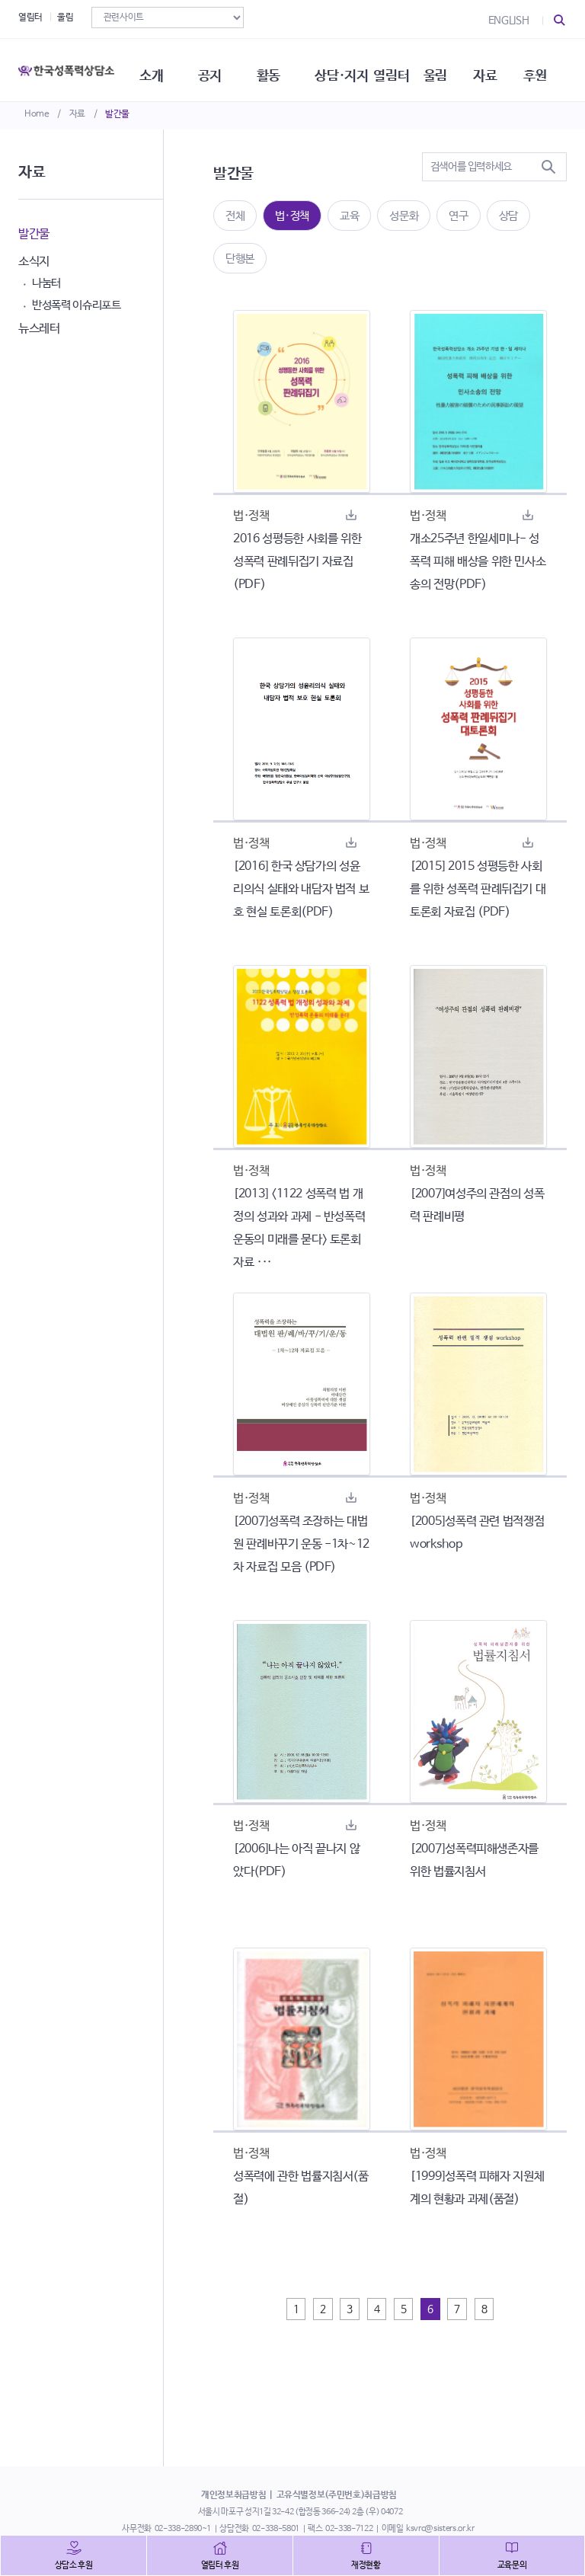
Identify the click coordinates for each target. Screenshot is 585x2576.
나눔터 (46, 282)
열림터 (30, 17)
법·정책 (292, 215)
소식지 (34, 261)
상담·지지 (352, 68)
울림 (65, 17)
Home (37, 114)
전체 (235, 215)
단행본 (239, 258)
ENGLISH (508, 20)
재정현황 (366, 2565)
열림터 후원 (220, 2565)
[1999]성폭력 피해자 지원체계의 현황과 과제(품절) (477, 2188)
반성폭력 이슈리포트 (76, 305)
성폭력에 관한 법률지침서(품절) (301, 2188)
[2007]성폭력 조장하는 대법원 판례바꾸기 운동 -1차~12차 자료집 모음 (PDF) (301, 1544)
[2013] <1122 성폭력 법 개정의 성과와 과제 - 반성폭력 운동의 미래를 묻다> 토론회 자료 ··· (299, 1228)
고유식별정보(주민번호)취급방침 (337, 2495)
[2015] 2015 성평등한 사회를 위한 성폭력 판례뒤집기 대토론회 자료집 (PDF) (477, 889)
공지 (217, 68)
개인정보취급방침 (233, 2495)
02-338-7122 (348, 2528)
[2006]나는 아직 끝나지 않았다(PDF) (296, 1860)
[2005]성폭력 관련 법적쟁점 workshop (477, 1533)
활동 (277, 68)
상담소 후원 (74, 2565)
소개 (157, 68)
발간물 (117, 114)
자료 (77, 114)
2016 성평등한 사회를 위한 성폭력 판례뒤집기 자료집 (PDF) (297, 562)
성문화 (403, 215)
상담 (508, 215)
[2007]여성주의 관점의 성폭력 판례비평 (477, 1205)
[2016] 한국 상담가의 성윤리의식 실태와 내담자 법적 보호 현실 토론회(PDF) (301, 889)
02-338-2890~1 (183, 2528)
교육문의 (512, 2565)
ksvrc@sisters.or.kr (440, 2528)
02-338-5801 (275, 2528)
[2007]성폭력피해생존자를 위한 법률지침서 (474, 1860)
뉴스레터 (39, 328)
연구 (458, 215)
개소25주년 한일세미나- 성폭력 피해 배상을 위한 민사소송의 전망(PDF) (477, 562)
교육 (349, 215)
